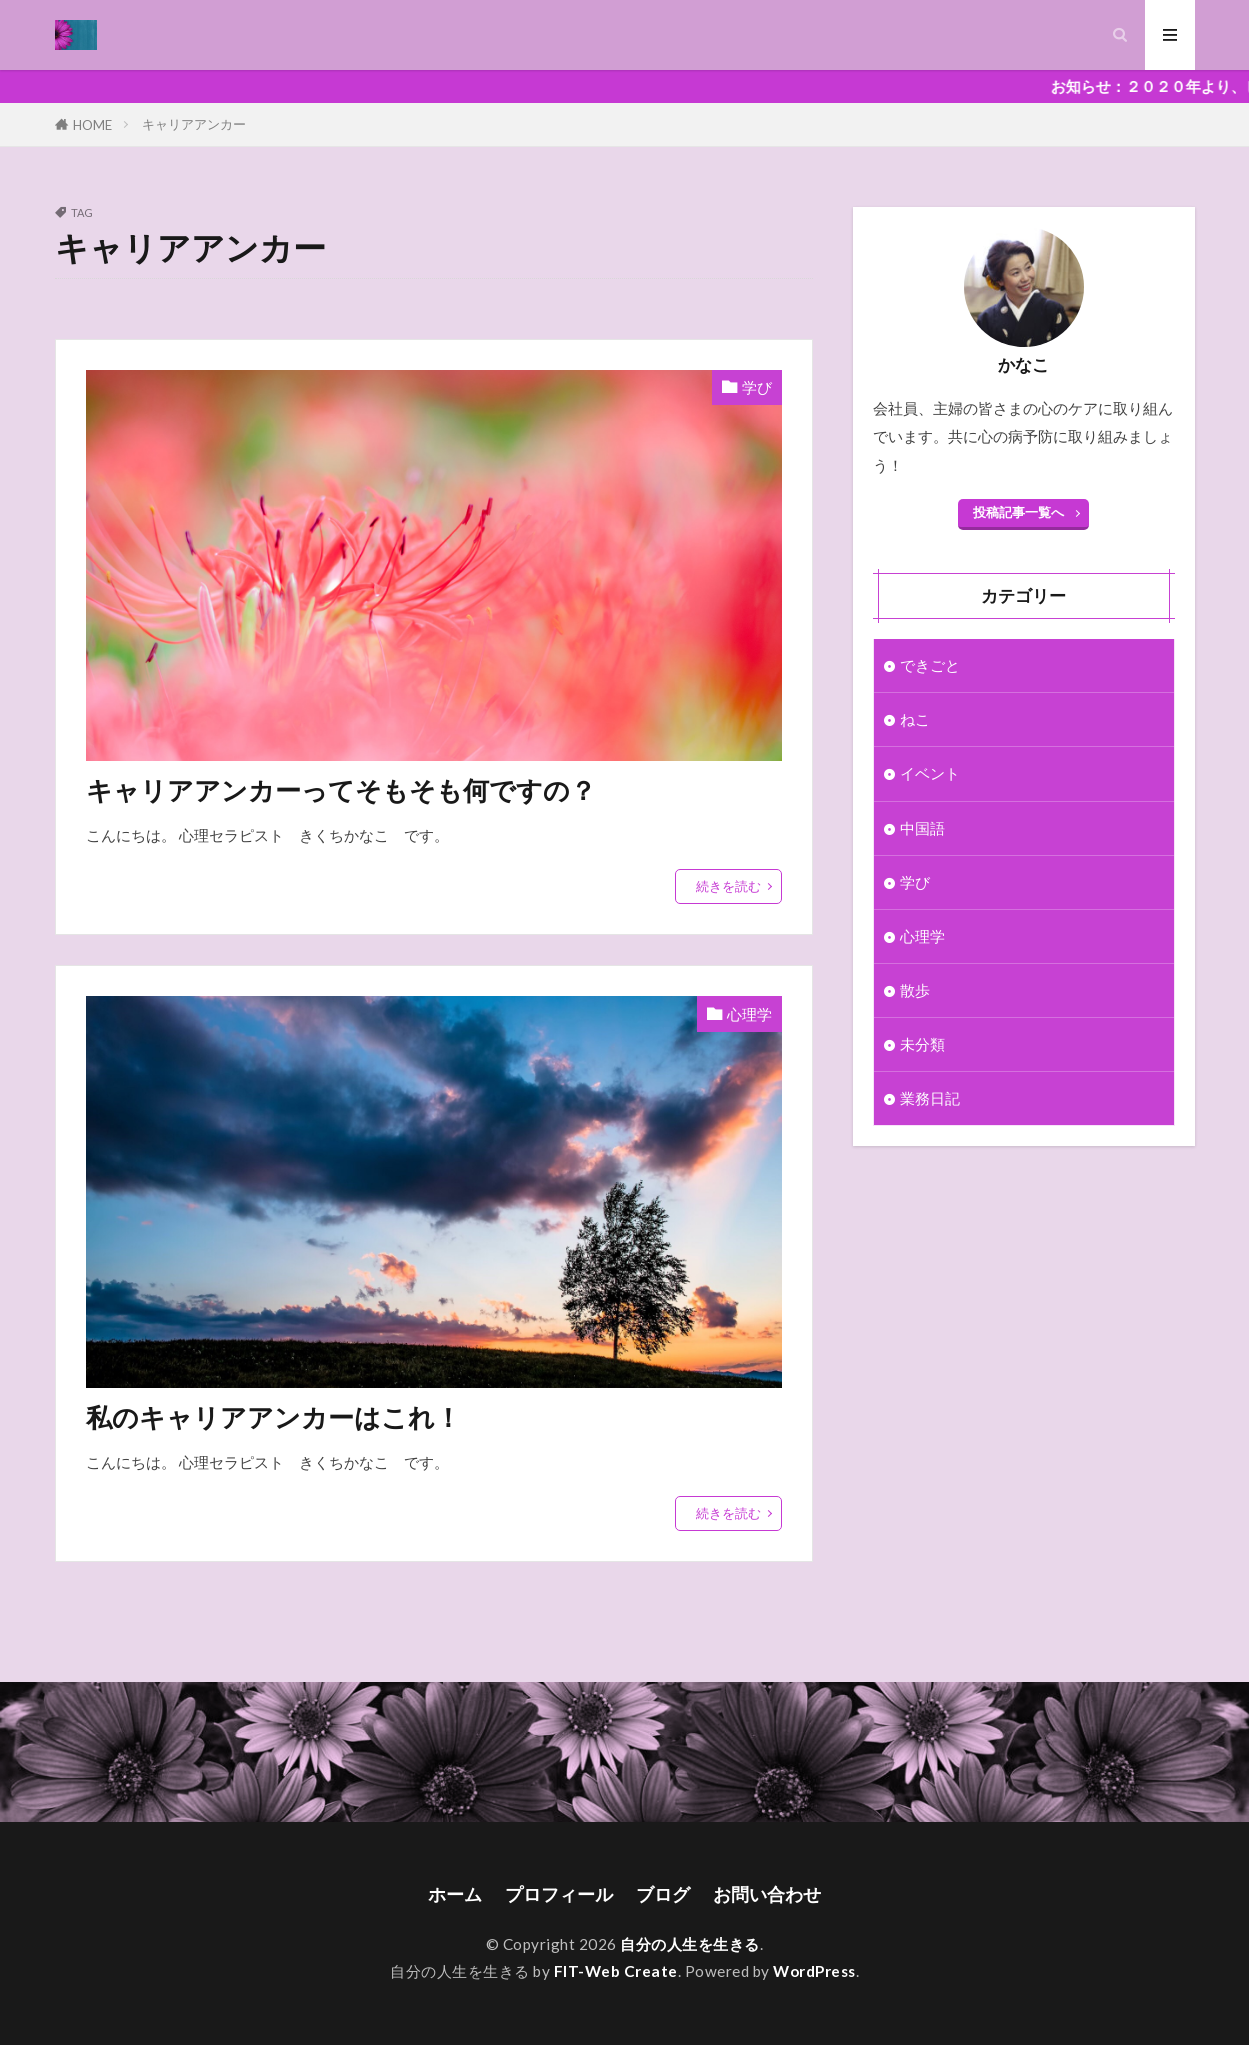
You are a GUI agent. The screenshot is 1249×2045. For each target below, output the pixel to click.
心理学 (749, 1014)
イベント (930, 773)
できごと (930, 665)
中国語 (922, 828)
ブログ (663, 1894)
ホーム (455, 1894)
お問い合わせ (767, 1894)
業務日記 (930, 1098)
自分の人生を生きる (690, 1944)
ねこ (915, 719)
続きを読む (728, 886)
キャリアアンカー (194, 124)
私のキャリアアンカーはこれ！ (273, 1417)
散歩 (915, 990)
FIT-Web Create (616, 1971)
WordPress (814, 1971)
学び (757, 387)
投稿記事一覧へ (1018, 512)
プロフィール (559, 1894)
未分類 (922, 1044)
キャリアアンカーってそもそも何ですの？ (341, 790)
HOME (92, 124)
